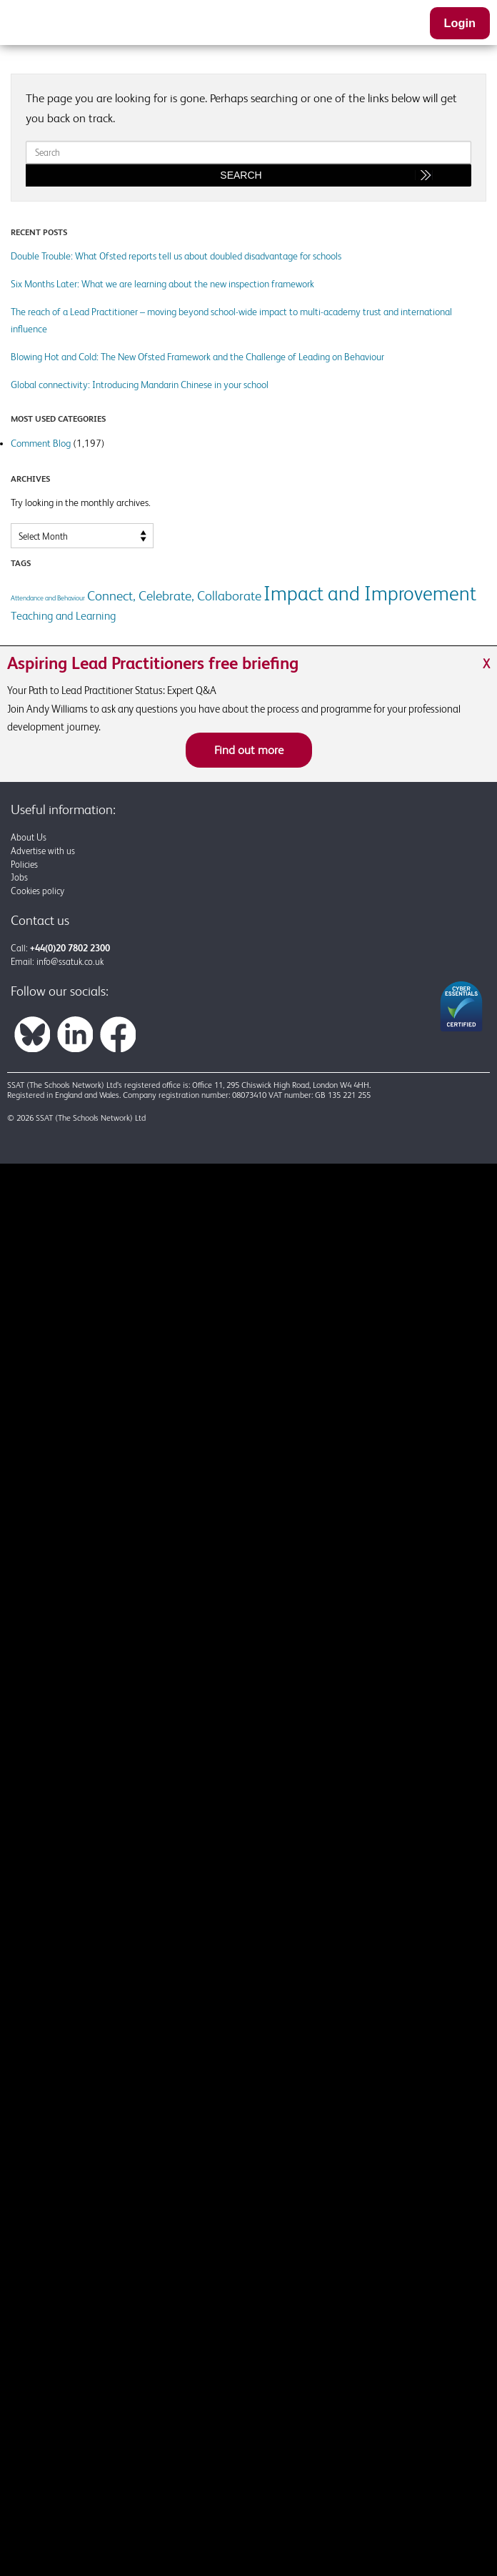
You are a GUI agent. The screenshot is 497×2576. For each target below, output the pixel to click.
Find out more (248, 750)
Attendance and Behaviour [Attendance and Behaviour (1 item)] (48, 598)
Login (460, 22)
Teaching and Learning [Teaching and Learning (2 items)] (63, 616)
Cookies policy (37, 891)
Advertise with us (43, 851)
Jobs (19, 877)
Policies (24, 864)
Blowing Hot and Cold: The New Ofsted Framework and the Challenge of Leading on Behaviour (197, 356)
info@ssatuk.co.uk (70, 961)
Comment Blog (41, 443)
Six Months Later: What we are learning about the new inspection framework (162, 283)
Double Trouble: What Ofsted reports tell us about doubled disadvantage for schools (176, 256)
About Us (28, 837)
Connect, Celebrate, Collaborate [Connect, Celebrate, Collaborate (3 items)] (174, 595)
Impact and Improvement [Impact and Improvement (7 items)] (369, 593)
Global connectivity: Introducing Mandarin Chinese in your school (139, 384)
